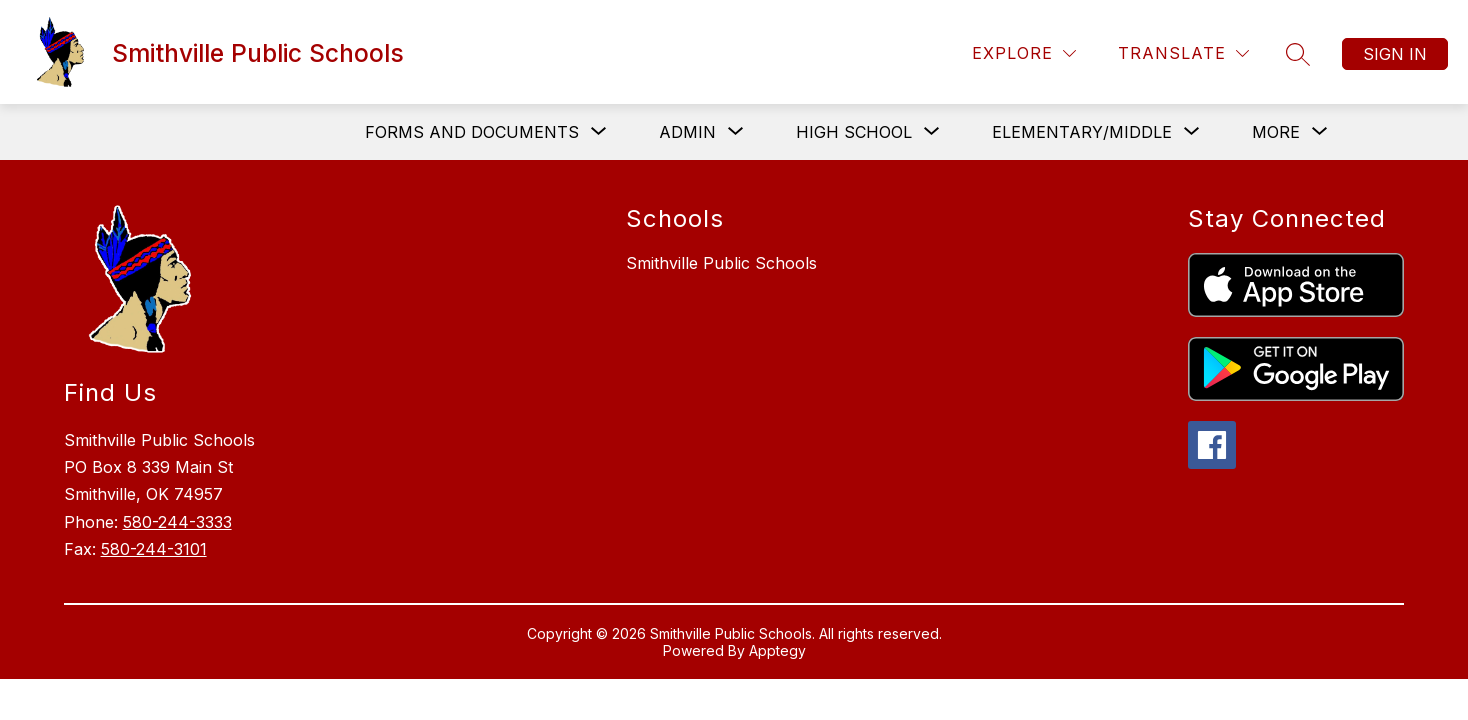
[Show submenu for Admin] (687, 132)
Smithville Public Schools (721, 263)
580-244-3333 (177, 522)
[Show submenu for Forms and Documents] (472, 132)
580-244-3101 (154, 549)
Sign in (1395, 54)
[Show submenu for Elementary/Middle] (1082, 132)
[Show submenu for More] (1276, 132)
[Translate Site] (1183, 53)
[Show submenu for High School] (854, 132)
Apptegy (777, 650)
